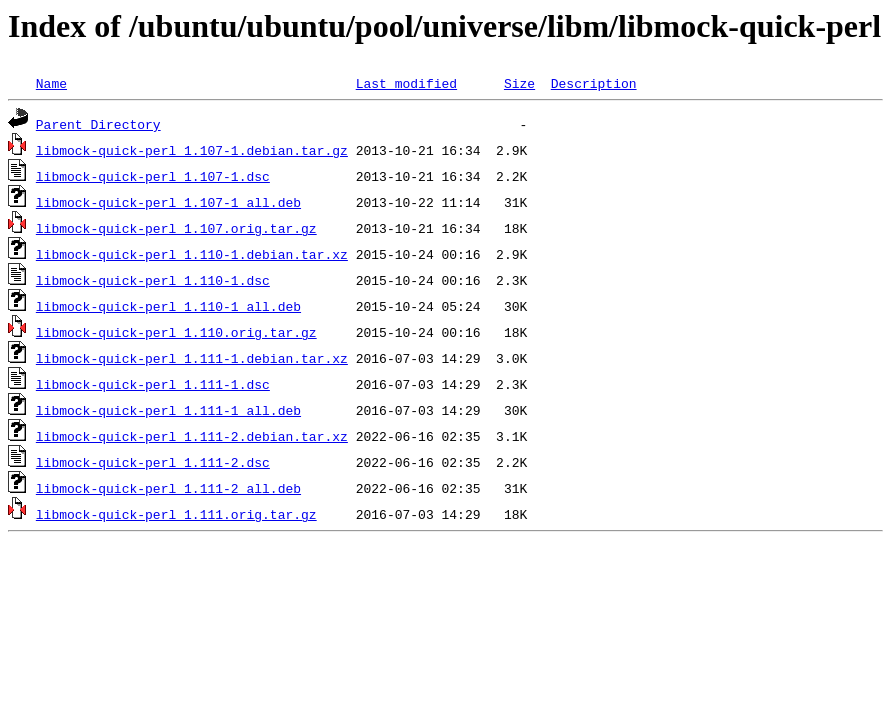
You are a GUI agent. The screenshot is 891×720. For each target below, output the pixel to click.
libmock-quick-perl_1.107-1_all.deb (168, 202)
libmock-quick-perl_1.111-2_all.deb (168, 488)
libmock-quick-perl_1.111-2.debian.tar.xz (192, 436)
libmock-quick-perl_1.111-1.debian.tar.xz (192, 358)
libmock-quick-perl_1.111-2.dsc (153, 462)
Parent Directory (98, 124)
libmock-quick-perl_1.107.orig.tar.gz (176, 228)
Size (519, 83)
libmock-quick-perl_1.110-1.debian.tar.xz (192, 254)
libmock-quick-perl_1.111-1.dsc (153, 384)
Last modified (406, 83)
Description (594, 83)
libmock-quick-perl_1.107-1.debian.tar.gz (192, 150)
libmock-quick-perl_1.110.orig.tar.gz (176, 332)
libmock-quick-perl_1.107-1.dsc (153, 176)
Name (51, 83)
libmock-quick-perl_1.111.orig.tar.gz (176, 514)
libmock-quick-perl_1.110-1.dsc (153, 280)
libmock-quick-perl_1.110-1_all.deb (168, 306)
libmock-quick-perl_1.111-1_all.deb (168, 410)
